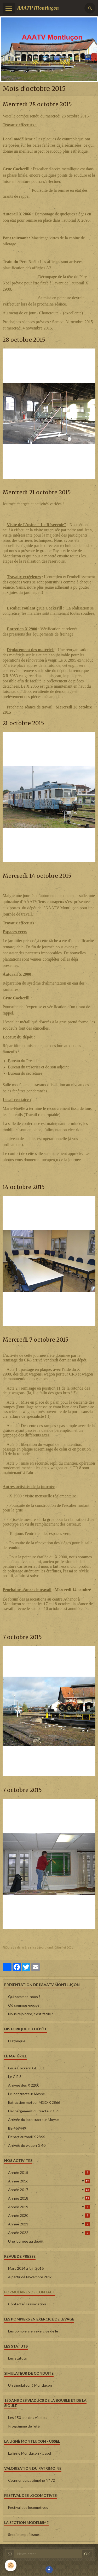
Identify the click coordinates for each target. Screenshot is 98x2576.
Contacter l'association (27, 2304)
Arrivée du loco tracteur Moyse (33, 2119)
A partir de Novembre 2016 (30, 2277)
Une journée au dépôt (26, 2241)
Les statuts (17, 2358)
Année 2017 (49, 2189)
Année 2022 (49, 2232)
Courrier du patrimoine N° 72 (31, 2480)
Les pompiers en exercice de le (33, 2331)
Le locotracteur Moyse (26, 2094)
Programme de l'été (24, 2426)
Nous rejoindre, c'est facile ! (30, 2014)
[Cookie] (10, 2565)
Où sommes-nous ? (23, 2005)
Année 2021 (49, 2224)
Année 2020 (49, 2215)
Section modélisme (23, 2534)
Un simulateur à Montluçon (30, 2385)
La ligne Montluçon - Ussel (29, 2453)
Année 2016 (49, 2181)
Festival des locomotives (28, 2507)
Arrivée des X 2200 (23, 2085)
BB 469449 (17, 2128)
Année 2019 (49, 2207)
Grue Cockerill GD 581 (26, 2068)
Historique (16, 2041)
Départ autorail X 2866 (26, 2137)
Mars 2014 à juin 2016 (26, 2268)
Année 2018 (49, 2198)
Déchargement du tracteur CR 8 (34, 2111)
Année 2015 (49, 2172)
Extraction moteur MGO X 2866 (34, 2102)
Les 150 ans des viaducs (27, 2417)
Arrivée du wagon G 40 (26, 2145)
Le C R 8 (14, 2076)
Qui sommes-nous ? (24, 1996)
